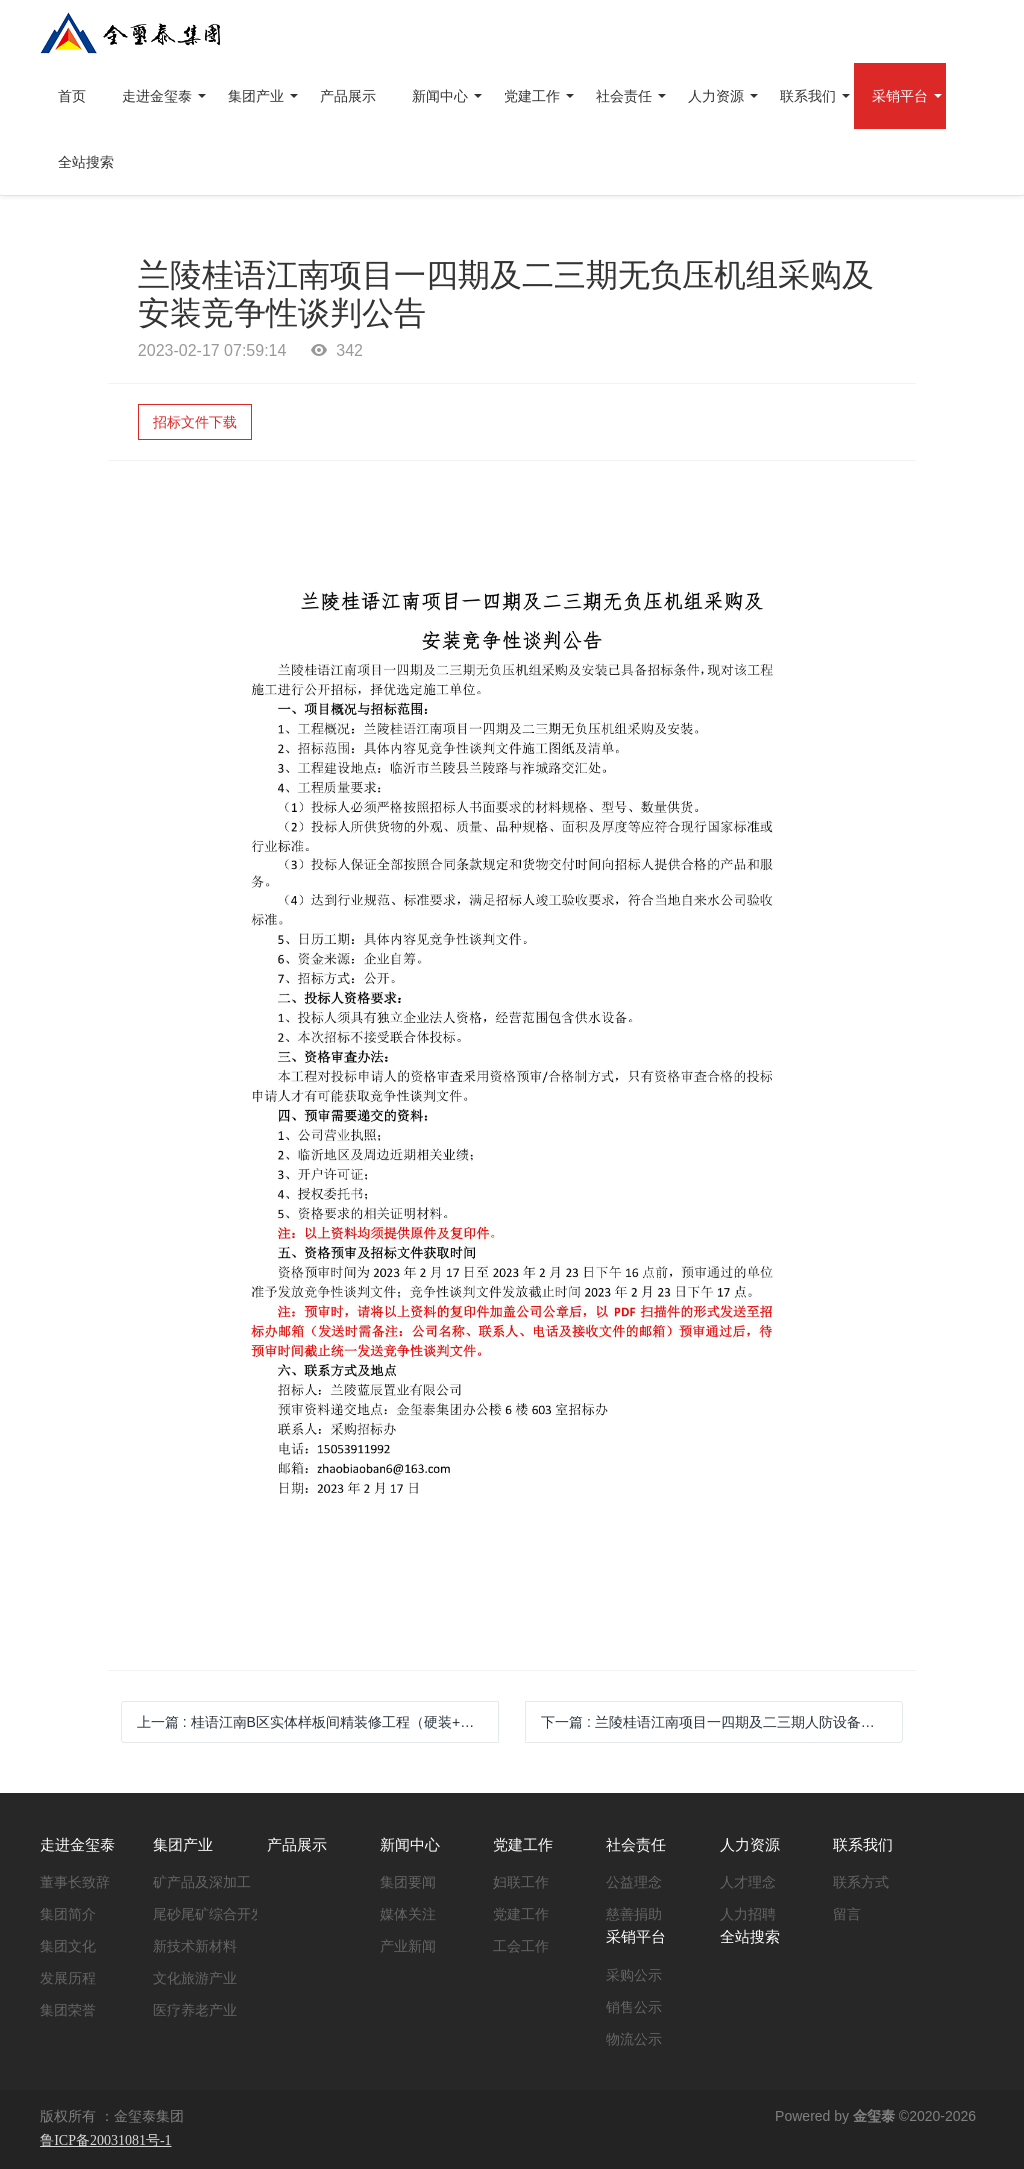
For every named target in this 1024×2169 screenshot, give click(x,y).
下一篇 (722, 1722)
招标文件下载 (195, 422)
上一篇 (318, 1722)
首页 (72, 96)
